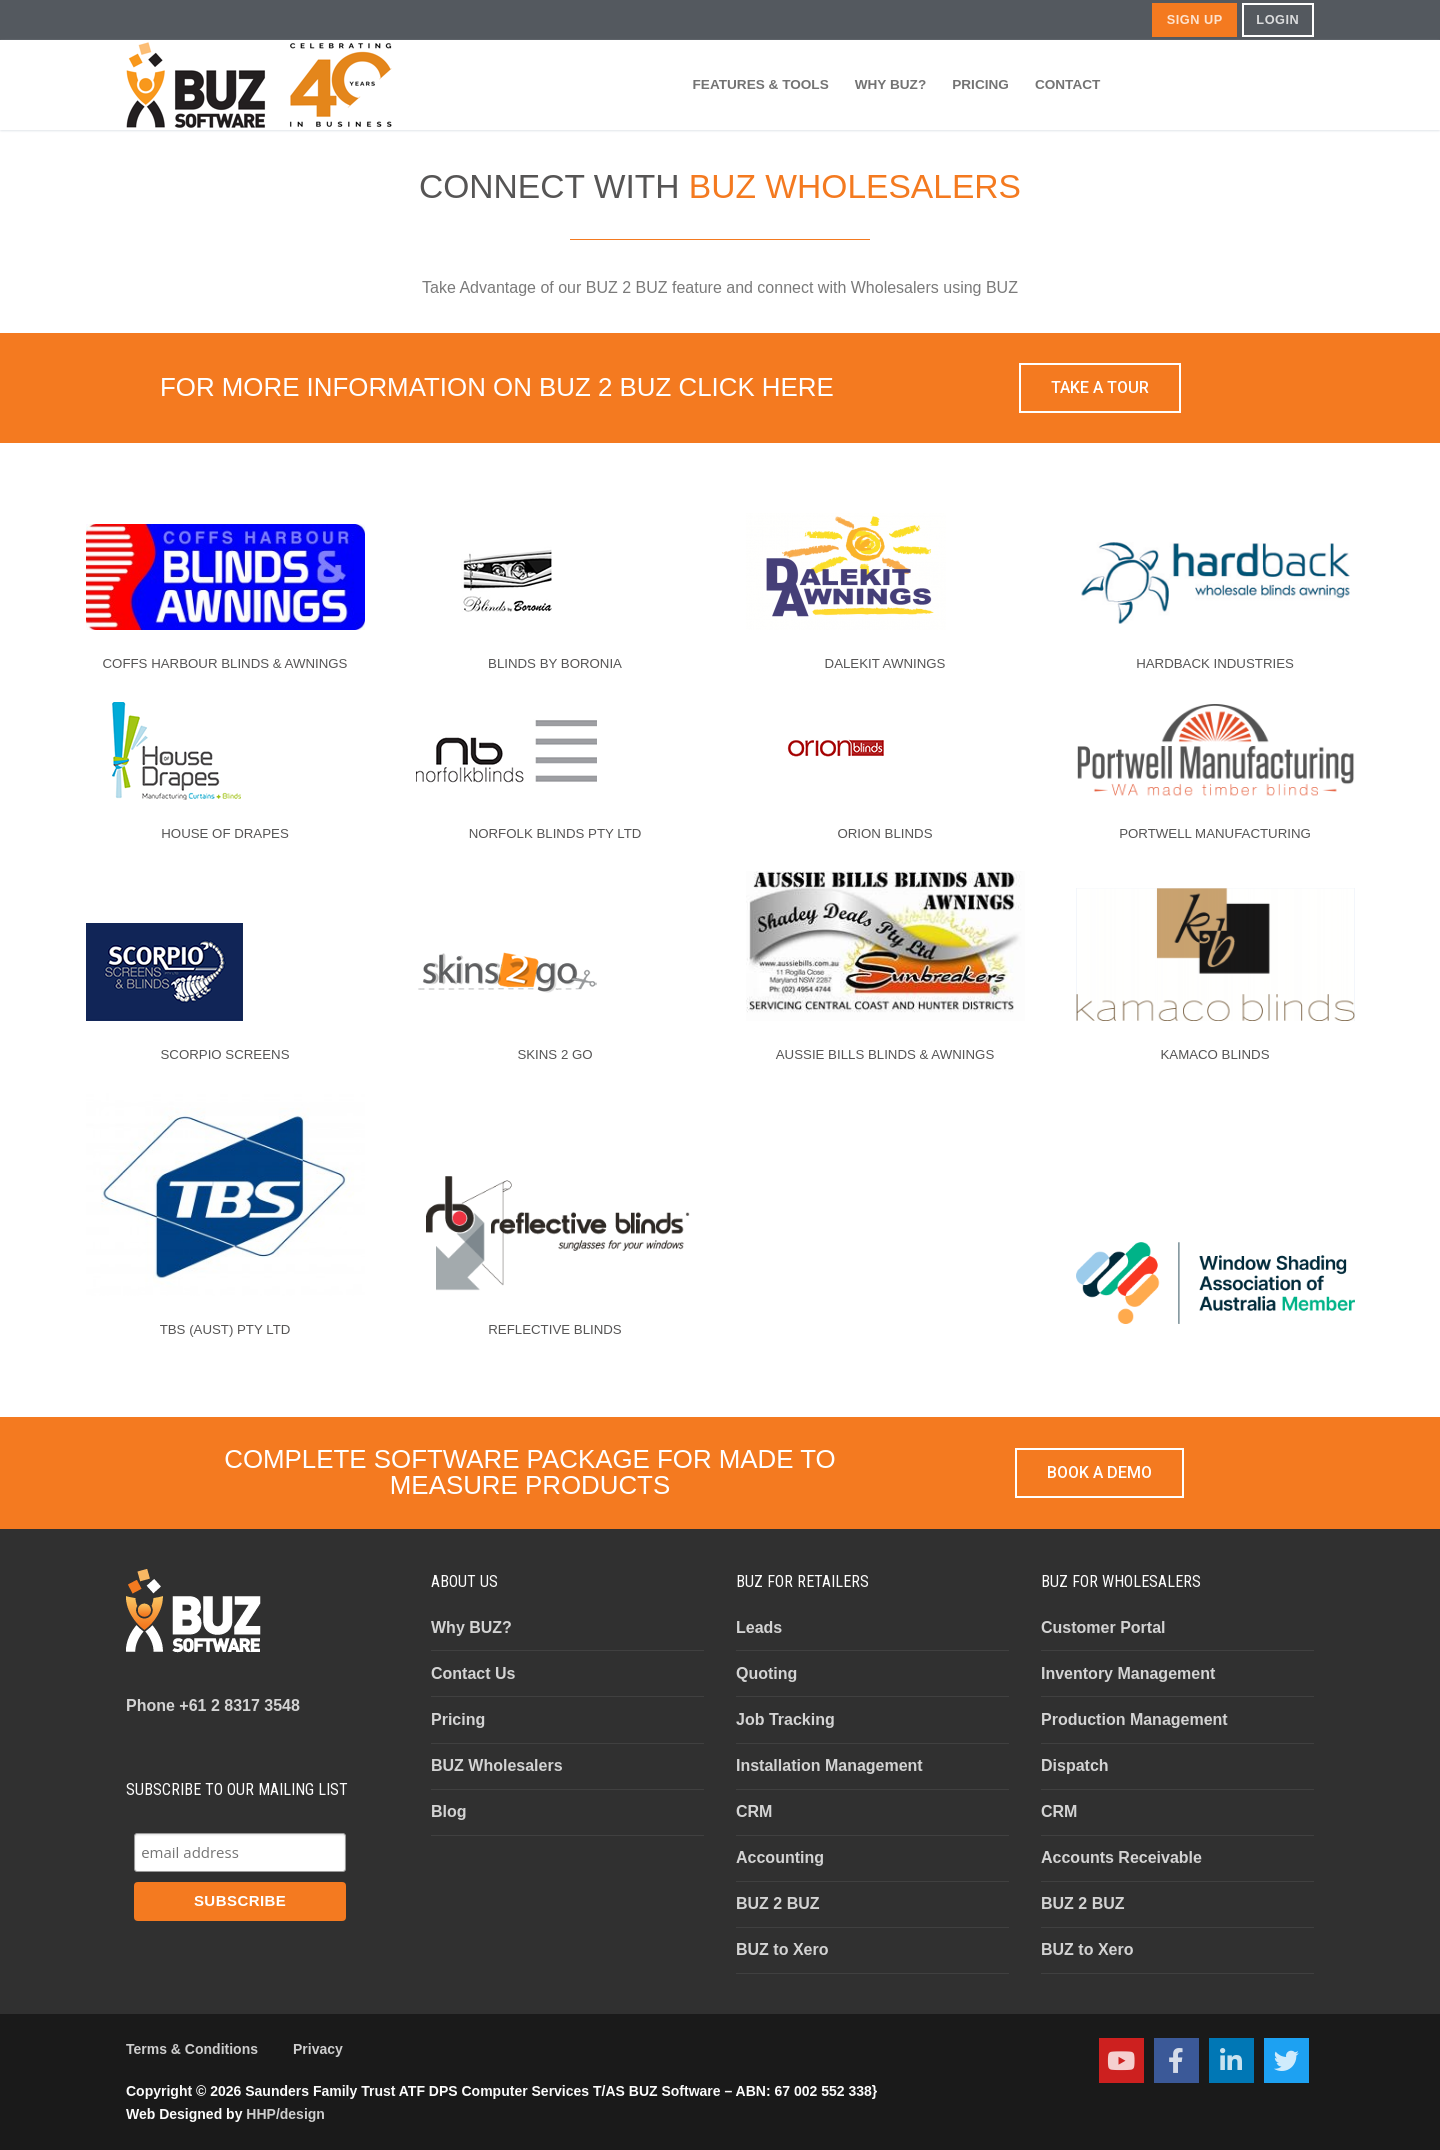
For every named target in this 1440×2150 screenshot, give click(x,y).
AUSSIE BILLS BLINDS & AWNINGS (885, 1054)
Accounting (780, 1857)
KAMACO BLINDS (1214, 1054)
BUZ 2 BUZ (778, 1903)
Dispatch (1075, 1765)
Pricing (458, 1719)
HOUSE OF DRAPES (225, 833)
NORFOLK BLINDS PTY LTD (555, 833)
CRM (754, 1811)
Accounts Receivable (1121, 1857)
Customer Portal (1103, 1627)
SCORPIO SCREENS (225, 1054)
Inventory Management (1128, 1673)
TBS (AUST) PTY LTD (225, 1329)
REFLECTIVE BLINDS (554, 1329)
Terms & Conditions (192, 2049)
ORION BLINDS (884, 833)
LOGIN (1277, 19)
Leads (759, 1627)
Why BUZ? (471, 1627)
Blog (449, 1811)
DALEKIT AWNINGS (885, 663)
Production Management (1134, 1719)
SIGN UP (1195, 19)
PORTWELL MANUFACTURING (1215, 833)
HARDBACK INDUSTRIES (1215, 663)
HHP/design (285, 2114)
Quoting (766, 1673)
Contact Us (473, 1673)
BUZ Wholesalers (497, 1765)
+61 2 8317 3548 (213, 1705)
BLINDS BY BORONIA (555, 663)
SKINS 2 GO (554, 1054)
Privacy (318, 2049)
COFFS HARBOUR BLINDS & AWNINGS (225, 663)
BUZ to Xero (782, 1949)
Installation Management (829, 1765)
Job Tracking (785, 1719)
